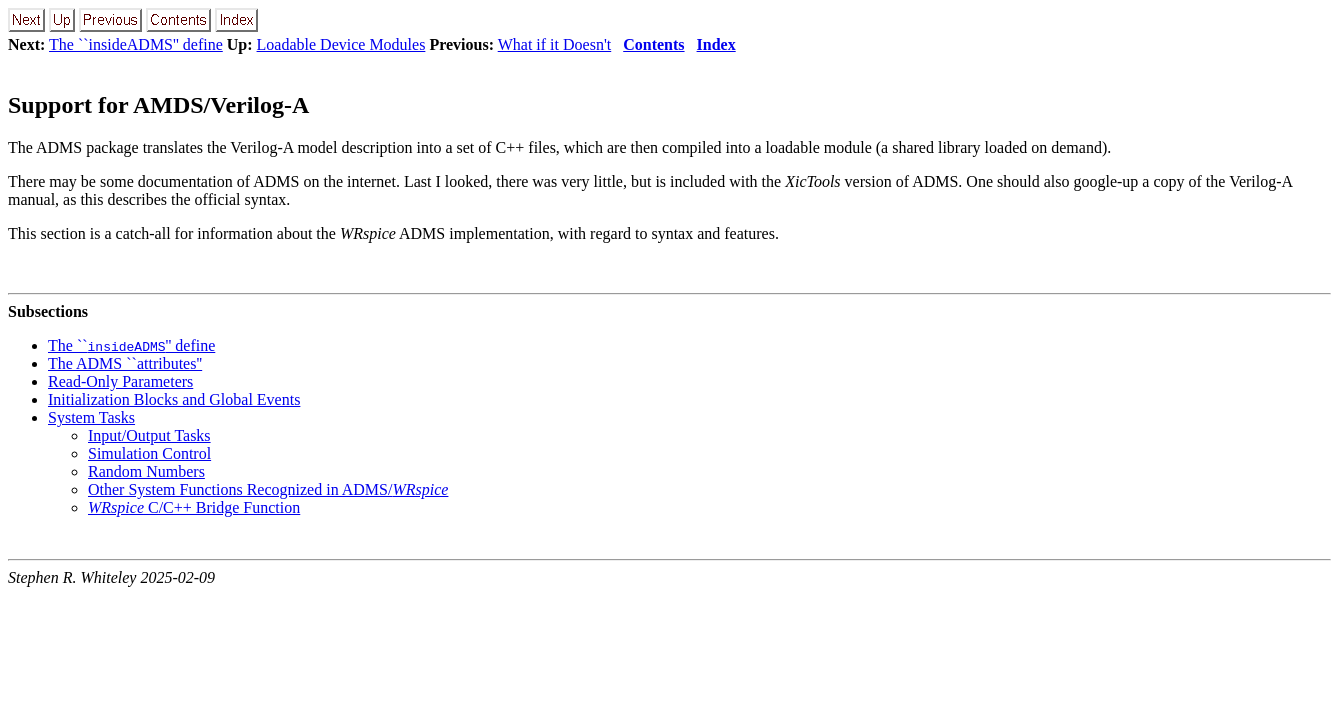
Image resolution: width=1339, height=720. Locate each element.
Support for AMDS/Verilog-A (158, 105)
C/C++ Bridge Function (194, 507)
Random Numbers (146, 471)
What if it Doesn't (555, 44)
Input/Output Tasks (149, 435)
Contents (653, 44)
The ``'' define (131, 345)
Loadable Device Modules (341, 44)
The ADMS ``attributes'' (125, 363)
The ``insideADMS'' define (136, 44)
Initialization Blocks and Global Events (174, 399)
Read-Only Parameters (120, 381)
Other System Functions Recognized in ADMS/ (268, 489)
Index (716, 44)
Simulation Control (149, 453)
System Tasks (91, 417)
